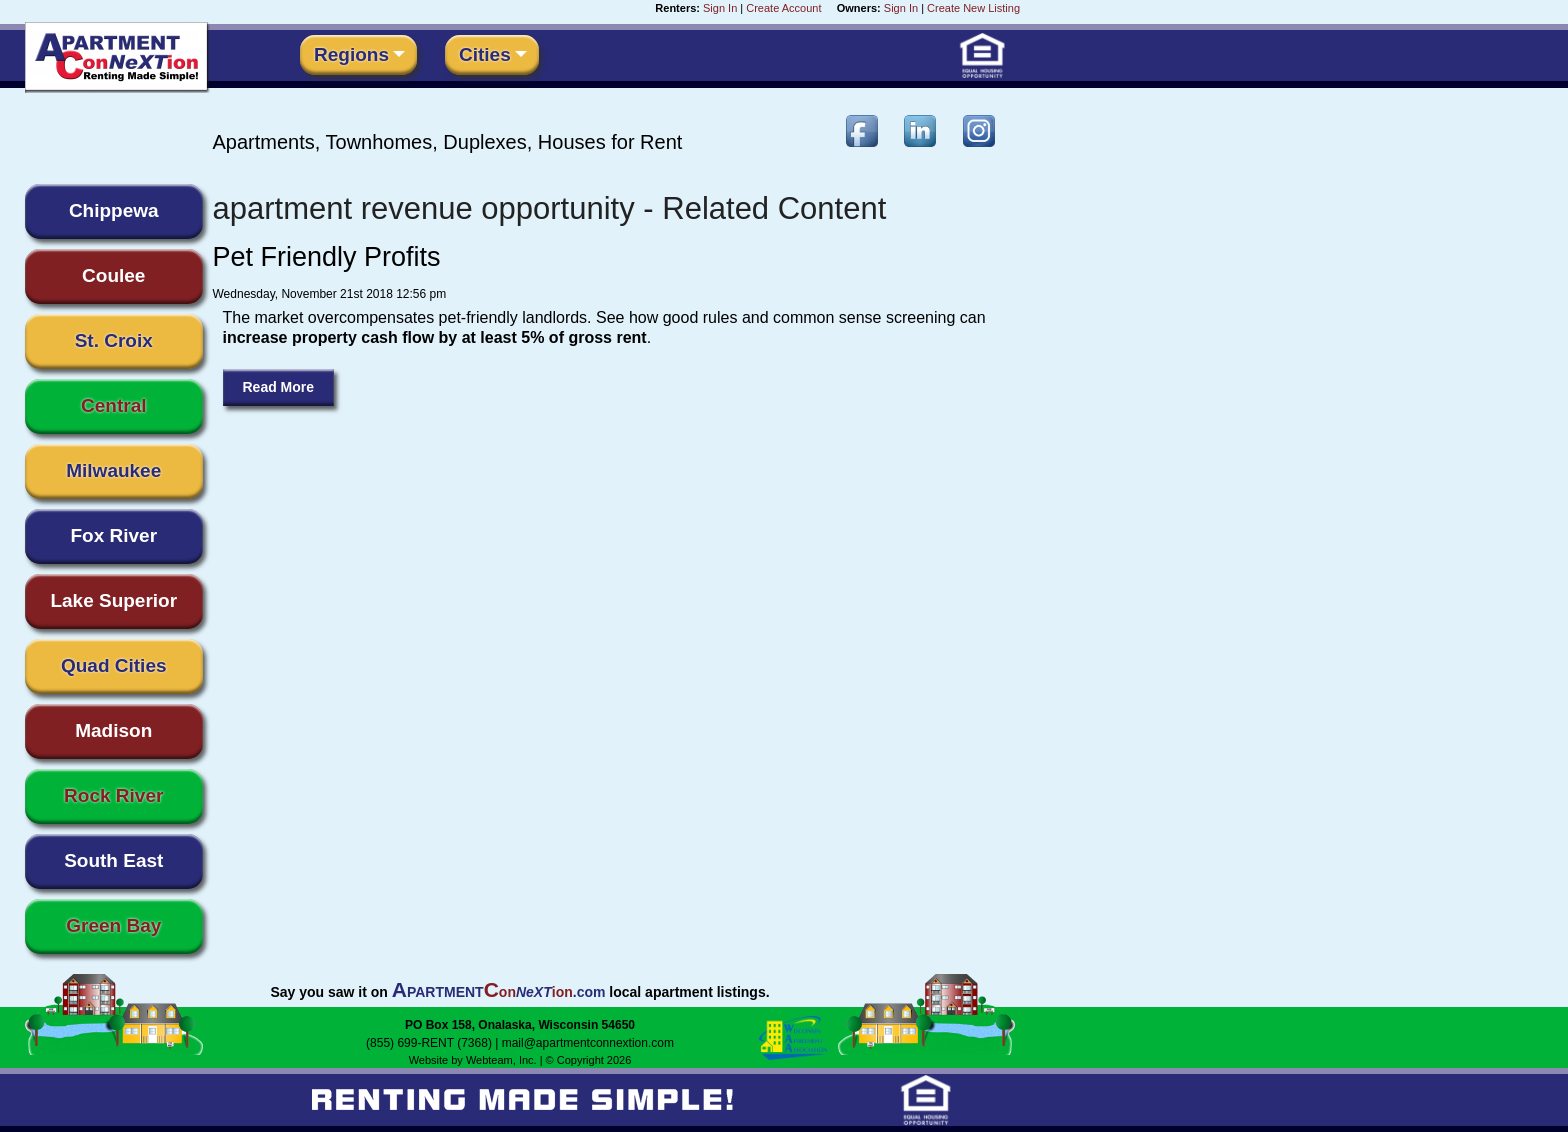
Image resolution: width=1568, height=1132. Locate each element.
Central (113, 405)
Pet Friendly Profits (327, 257)
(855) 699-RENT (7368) (429, 1043)
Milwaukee (113, 470)
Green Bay (113, 925)
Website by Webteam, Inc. (473, 1060)
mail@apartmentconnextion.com (588, 1043)
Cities (485, 54)
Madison (113, 730)
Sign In (720, 8)
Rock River (113, 795)
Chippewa (114, 210)
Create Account (783, 8)
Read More (279, 387)
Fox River (113, 535)
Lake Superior (113, 600)
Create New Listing (973, 8)
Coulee (113, 275)
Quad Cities (114, 665)
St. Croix (114, 340)
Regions (351, 54)
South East (113, 860)
